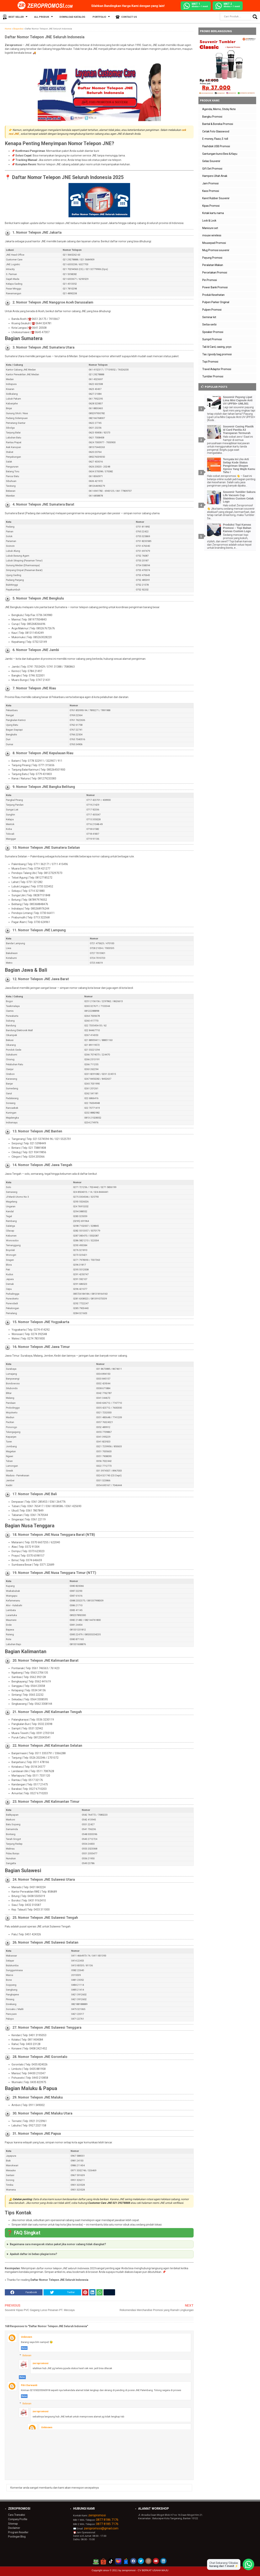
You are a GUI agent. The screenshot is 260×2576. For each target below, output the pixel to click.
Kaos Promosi (210, 190)
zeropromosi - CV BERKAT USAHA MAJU (145, 2570)
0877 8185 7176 (107, 2524)
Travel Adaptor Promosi (216, 369)
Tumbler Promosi (212, 376)
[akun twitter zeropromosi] (141, 2561)
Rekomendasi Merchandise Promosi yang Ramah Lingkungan (157, 2310)
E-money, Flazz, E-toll (215, 138)
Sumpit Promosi (212, 339)
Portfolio (95, 17)
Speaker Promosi (212, 332)
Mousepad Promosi (214, 242)
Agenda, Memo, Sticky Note (219, 109)
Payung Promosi (212, 257)
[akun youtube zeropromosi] (156, 2561)
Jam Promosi (210, 183)
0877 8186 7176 (107, 2520)
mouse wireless (211, 235)
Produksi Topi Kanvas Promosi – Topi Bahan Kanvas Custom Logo (237, 528)
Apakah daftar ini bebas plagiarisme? (33, 2254)
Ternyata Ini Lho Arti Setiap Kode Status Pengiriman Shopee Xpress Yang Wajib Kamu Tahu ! (239, 466)
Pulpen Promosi (212, 309)
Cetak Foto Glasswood (215, 131)
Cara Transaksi (16, 2514)
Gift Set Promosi (212, 168)
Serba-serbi (209, 324)
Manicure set (210, 228)
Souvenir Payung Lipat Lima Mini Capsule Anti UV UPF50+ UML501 (238, 400)
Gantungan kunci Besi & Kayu (219, 153)
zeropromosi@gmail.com (101, 2528)
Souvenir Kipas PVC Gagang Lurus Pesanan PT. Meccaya (40, 2310)
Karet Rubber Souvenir (216, 198)
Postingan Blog (16, 2535)
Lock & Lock (209, 220)
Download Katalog (70, 17)
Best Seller (15, 17)
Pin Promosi (209, 280)
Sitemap (12, 2523)
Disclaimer (14, 2527)
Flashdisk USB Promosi (216, 146)
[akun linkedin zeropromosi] (163, 2561)
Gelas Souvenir (211, 161)
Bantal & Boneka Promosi (217, 123)
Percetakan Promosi (214, 272)
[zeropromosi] (46, 5)
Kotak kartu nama (213, 213)
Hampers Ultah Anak (214, 175)
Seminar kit (209, 317)
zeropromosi (40, 2363)
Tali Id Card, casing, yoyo (217, 346)
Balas (24, 2348)
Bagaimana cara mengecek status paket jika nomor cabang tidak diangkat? (58, 2244)
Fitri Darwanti (29, 2385)
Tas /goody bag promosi (217, 354)
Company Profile (17, 2518)
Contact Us (124, 17)
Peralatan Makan (212, 265)
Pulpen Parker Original (215, 302)
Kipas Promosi (211, 205)
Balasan (27, 2355)
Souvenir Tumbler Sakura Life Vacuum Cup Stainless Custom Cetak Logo (239, 496)
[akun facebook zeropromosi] (133, 2561)
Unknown (26, 2336)
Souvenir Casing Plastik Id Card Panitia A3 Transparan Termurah (238, 430)
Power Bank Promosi (215, 287)
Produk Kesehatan (213, 294)
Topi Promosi (210, 361)
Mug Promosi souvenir (215, 250)
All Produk (40, 17)
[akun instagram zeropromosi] (148, 2561)
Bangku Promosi (212, 116)
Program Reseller (17, 2531)
